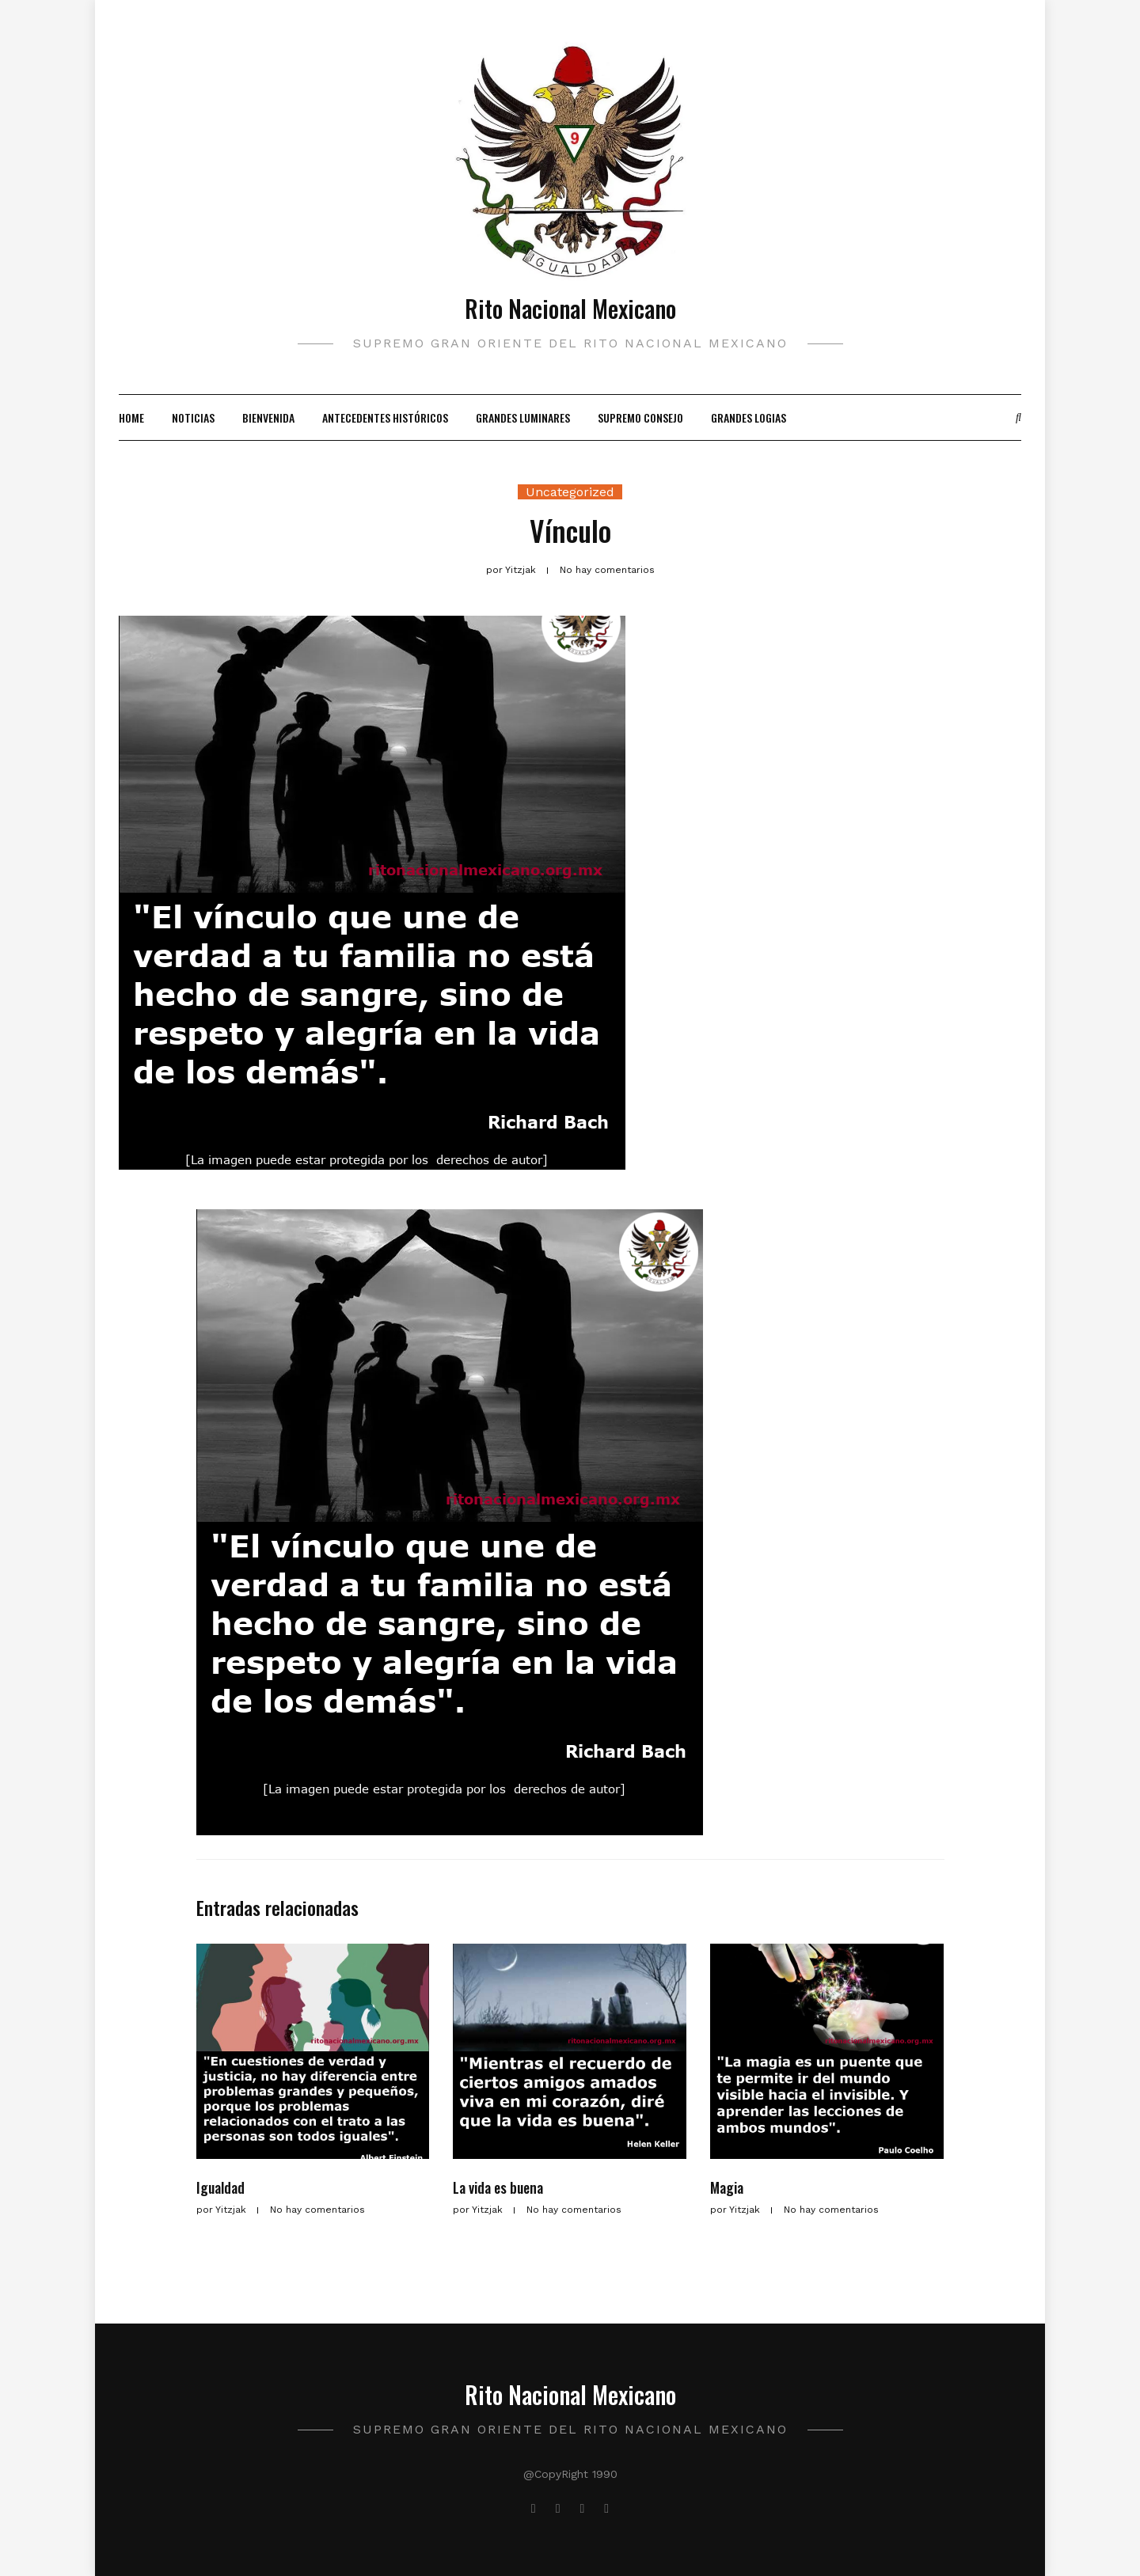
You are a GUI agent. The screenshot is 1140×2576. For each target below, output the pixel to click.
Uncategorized (570, 491)
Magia (726, 2187)
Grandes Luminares (523, 417)
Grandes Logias (748, 417)
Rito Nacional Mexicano (570, 308)
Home (131, 417)
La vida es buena (498, 2187)
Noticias (193, 417)
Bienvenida (268, 417)
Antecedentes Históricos (385, 417)
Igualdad (220, 2187)
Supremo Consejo (640, 417)
